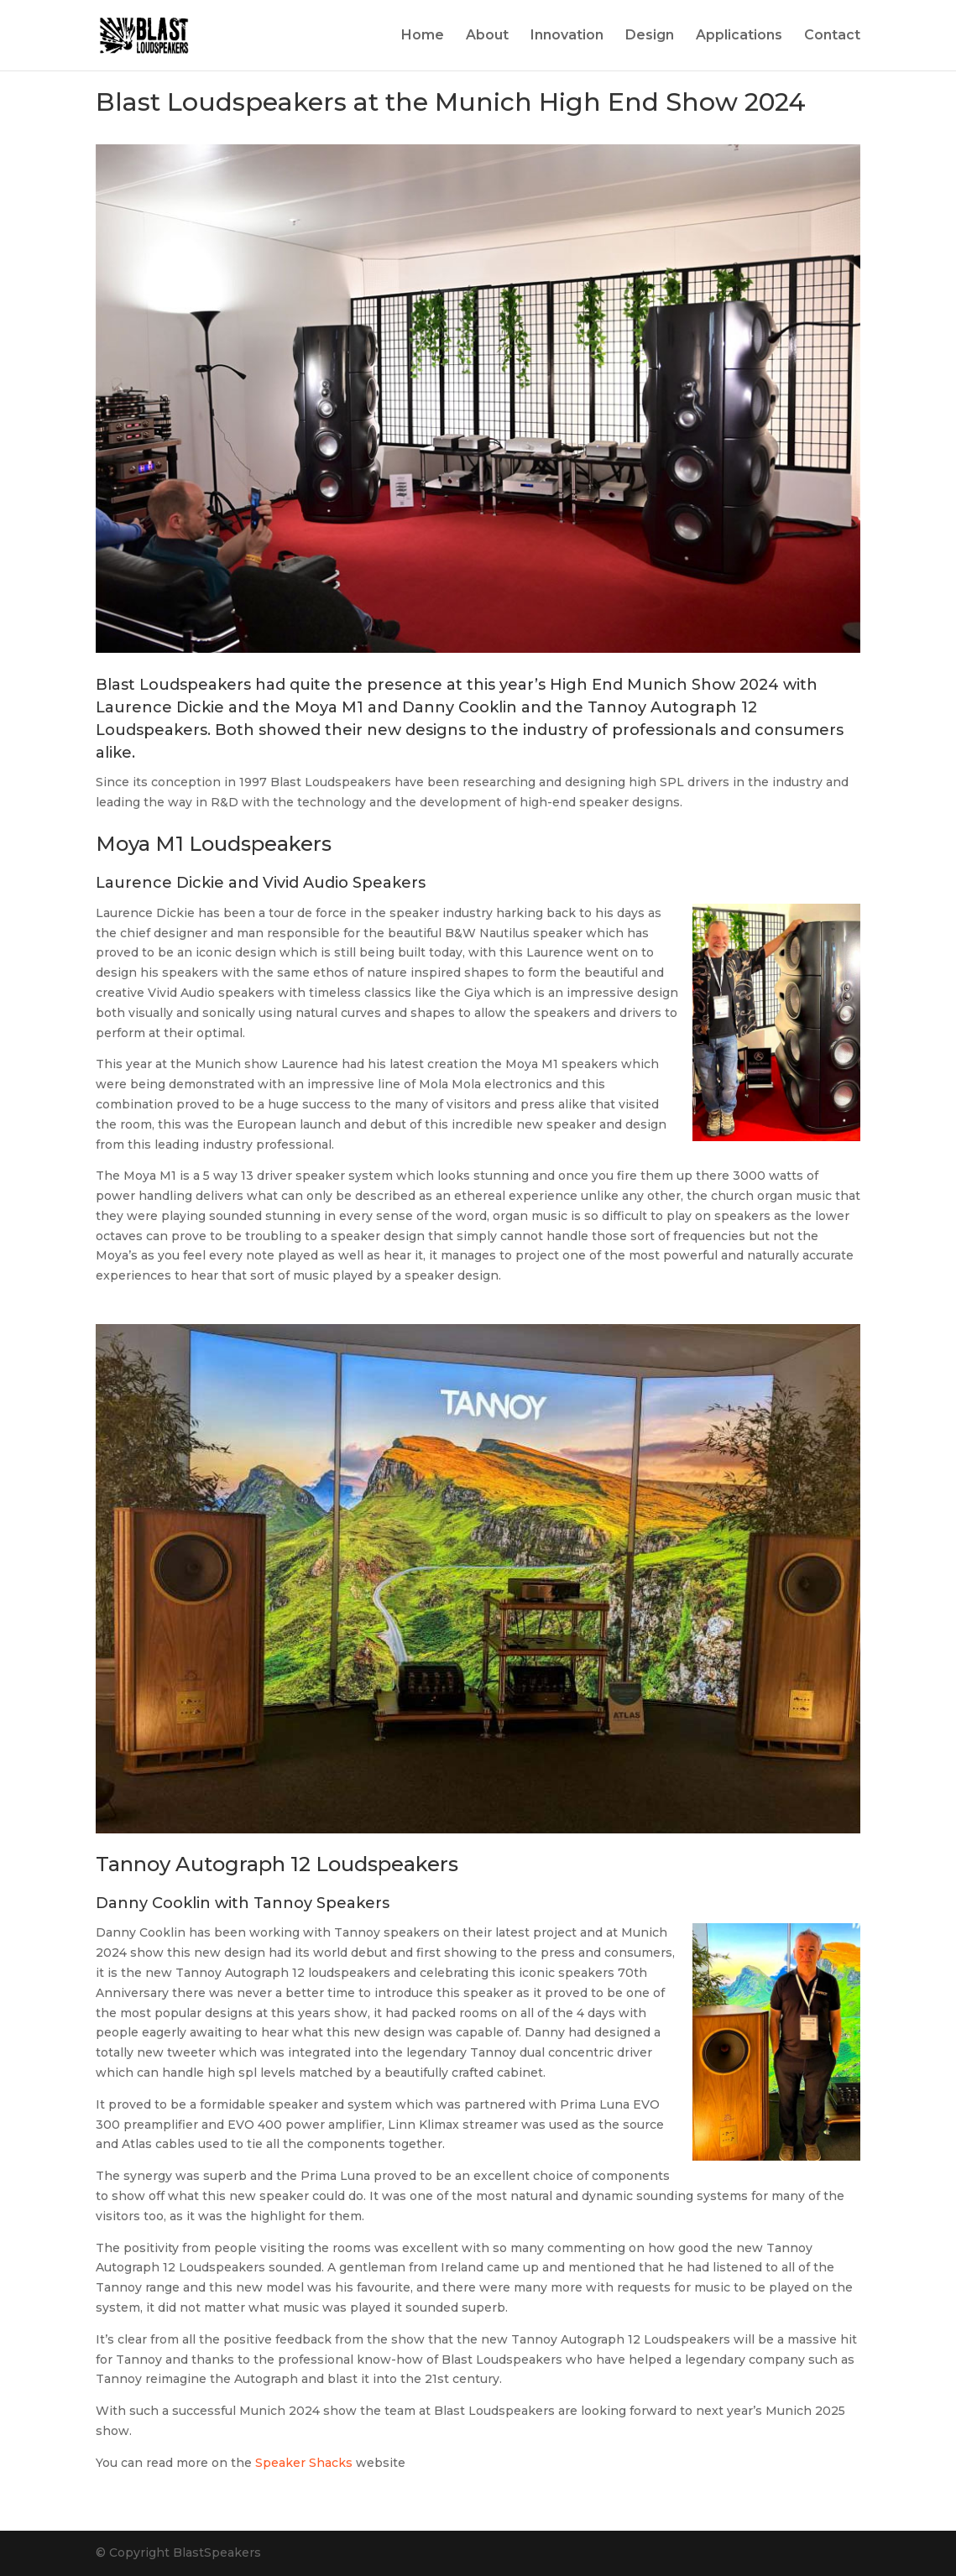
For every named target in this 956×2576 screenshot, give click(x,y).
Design (649, 36)
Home (422, 36)
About (487, 36)
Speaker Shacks (304, 2462)
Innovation (566, 36)
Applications (739, 36)
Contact (832, 36)
